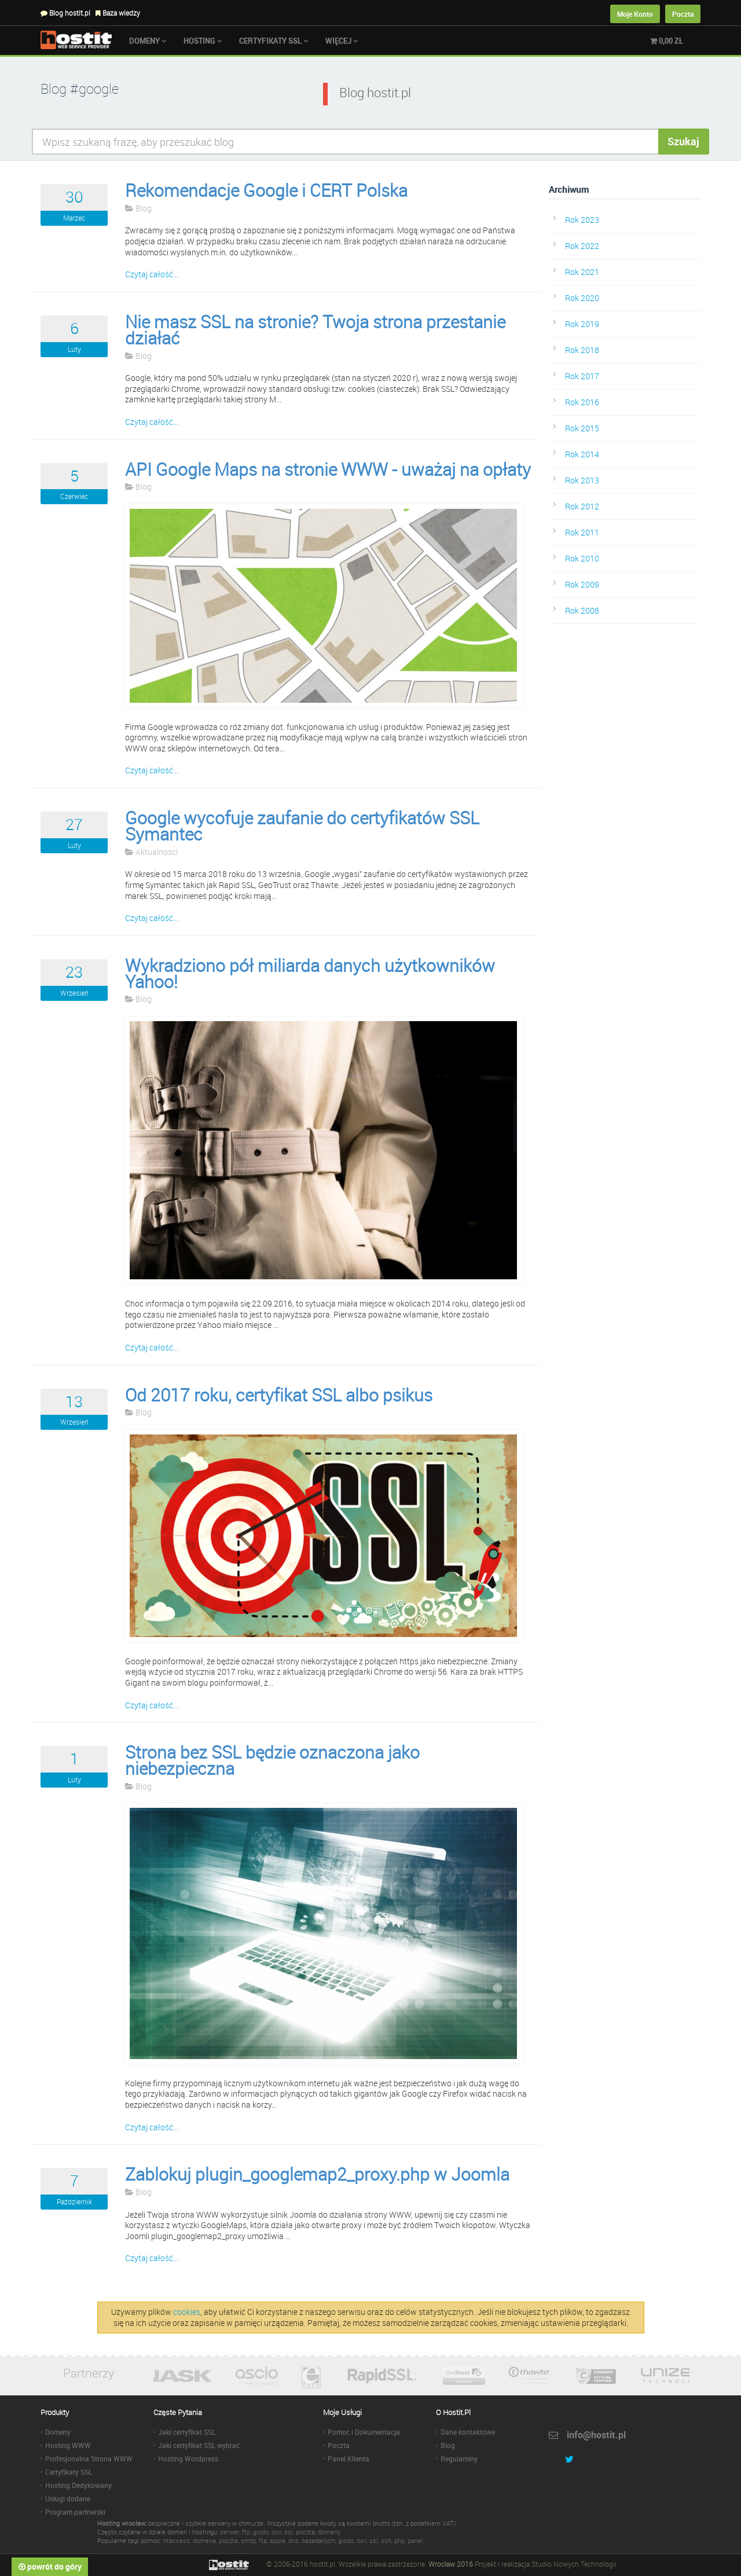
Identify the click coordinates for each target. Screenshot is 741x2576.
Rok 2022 (582, 245)
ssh (386, 2540)
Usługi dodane (67, 2498)
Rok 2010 (582, 558)
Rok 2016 (582, 402)
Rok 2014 (582, 454)
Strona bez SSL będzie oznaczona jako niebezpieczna (272, 1760)
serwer (229, 2531)
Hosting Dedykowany (78, 2485)
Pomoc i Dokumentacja (364, 2431)
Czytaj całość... (151, 274)
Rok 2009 (582, 584)
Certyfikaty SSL (273, 40)
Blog (138, 208)
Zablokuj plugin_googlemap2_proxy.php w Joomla (317, 2174)
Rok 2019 (582, 323)
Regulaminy (459, 2458)
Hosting (203, 40)
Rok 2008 (582, 610)
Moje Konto (635, 14)
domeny (329, 2531)
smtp (248, 2540)
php (399, 2540)
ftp (246, 2531)
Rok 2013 (582, 480)
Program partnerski (75, 2511)
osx (276, 2531)
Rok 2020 (582, 297)
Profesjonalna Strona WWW (89, 2458)
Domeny (147, 40)
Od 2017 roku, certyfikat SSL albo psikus (278, 1395)
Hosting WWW (68, 2445)
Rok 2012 (582, 506)
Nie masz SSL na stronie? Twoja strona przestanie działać (315, 330)
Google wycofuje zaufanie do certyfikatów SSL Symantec (302, 826)
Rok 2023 (582, 219)
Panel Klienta (348, 2458)
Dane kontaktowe (468, 2431)
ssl (288, 2531)
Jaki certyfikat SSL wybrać (199, 2445)
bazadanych (318, 2540)
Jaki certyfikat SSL (186, 2431)
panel (415, 2540)
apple (277, 2540)
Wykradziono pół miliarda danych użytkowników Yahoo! (310, 973)
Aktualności (151, 851)
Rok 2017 (582, 375)
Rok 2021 (582, 271)
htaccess (176, 2540)
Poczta (683, 14)
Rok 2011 (582, 532)
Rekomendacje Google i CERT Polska (266, 190)
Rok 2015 (582, 428)
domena (204, 2540)
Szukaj (683, 141)
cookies (186, 2311)
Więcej (341, 40)
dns (293, 2540)
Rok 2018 (582, 349)
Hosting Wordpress (188, 2458)
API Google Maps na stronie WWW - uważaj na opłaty (328, 469)
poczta (305, 2531)
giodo (261, 2531)
